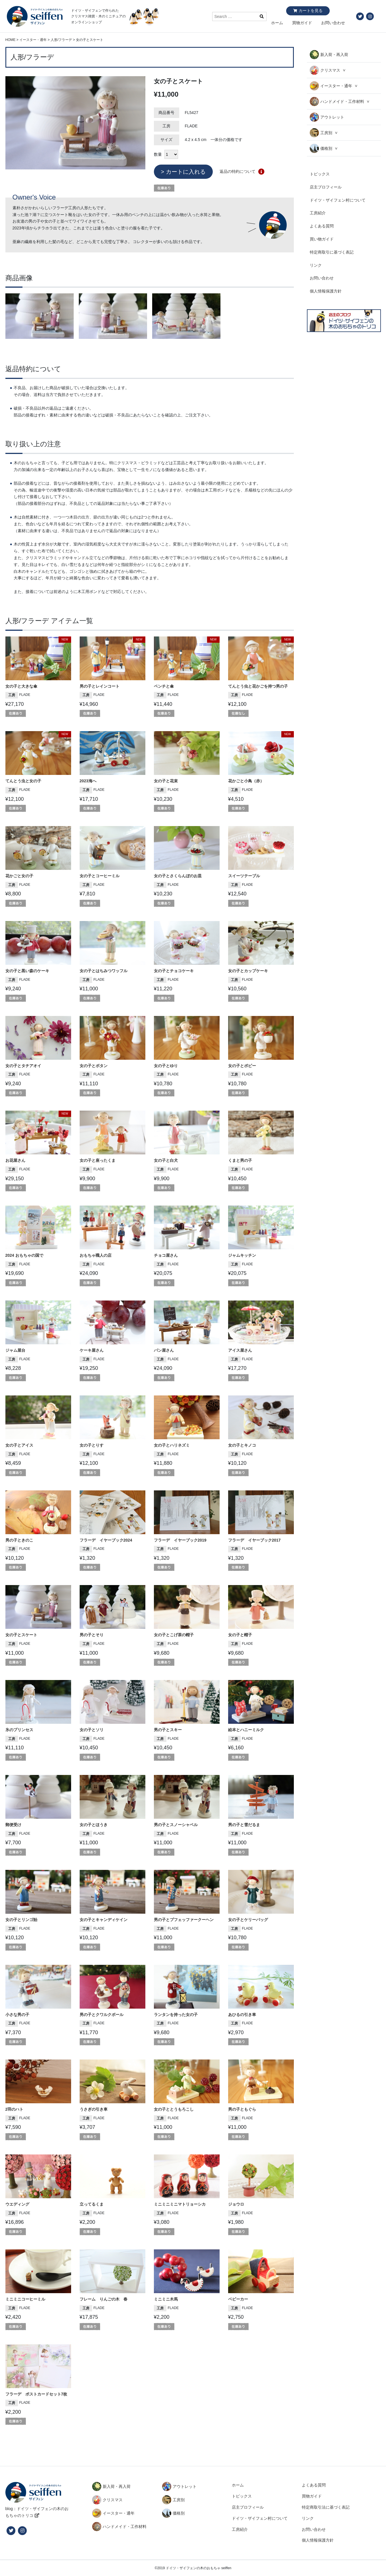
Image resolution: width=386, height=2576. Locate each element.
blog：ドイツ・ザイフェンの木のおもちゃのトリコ (37, 2512)
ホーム (277, 22)
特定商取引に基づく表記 (332, 252)
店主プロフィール (326, 187)
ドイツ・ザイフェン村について (338, 200)
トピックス (320, 174)
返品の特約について (237, 171)
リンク (316, 265)
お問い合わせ (333, 22)
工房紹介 (318, 213)
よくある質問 (322, 226)
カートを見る (311, 10)
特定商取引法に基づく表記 (326, 2507)
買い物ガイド (322, 239)
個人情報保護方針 (326, 291)
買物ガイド (302, 22)
